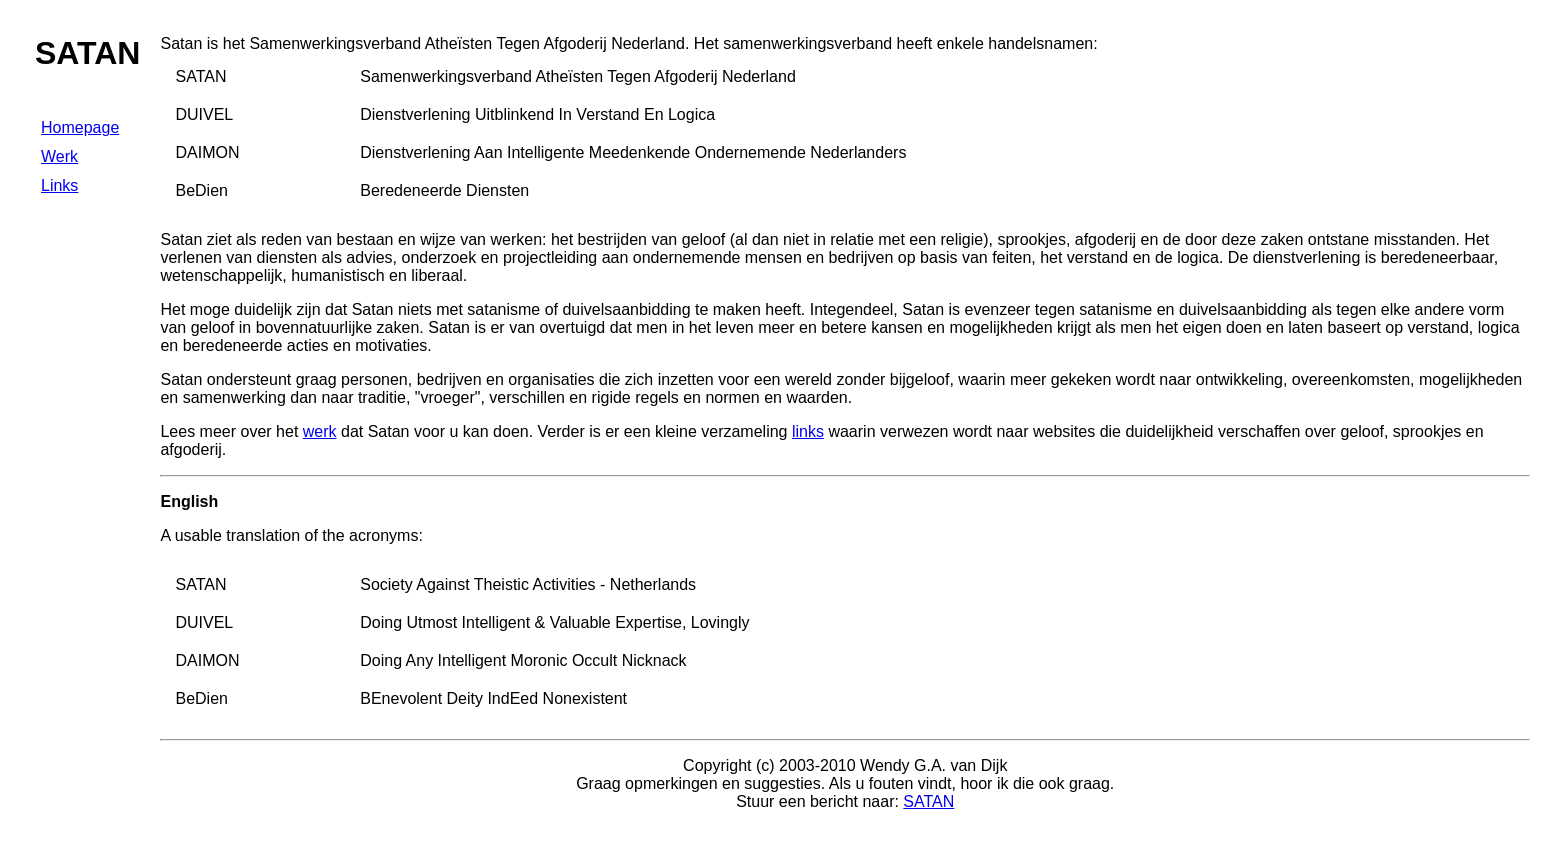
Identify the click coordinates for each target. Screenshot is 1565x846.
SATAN (928, 801)
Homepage (80, 127)
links (808, 431)
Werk (59, 156)
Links (59, 185)
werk (320, 431)
